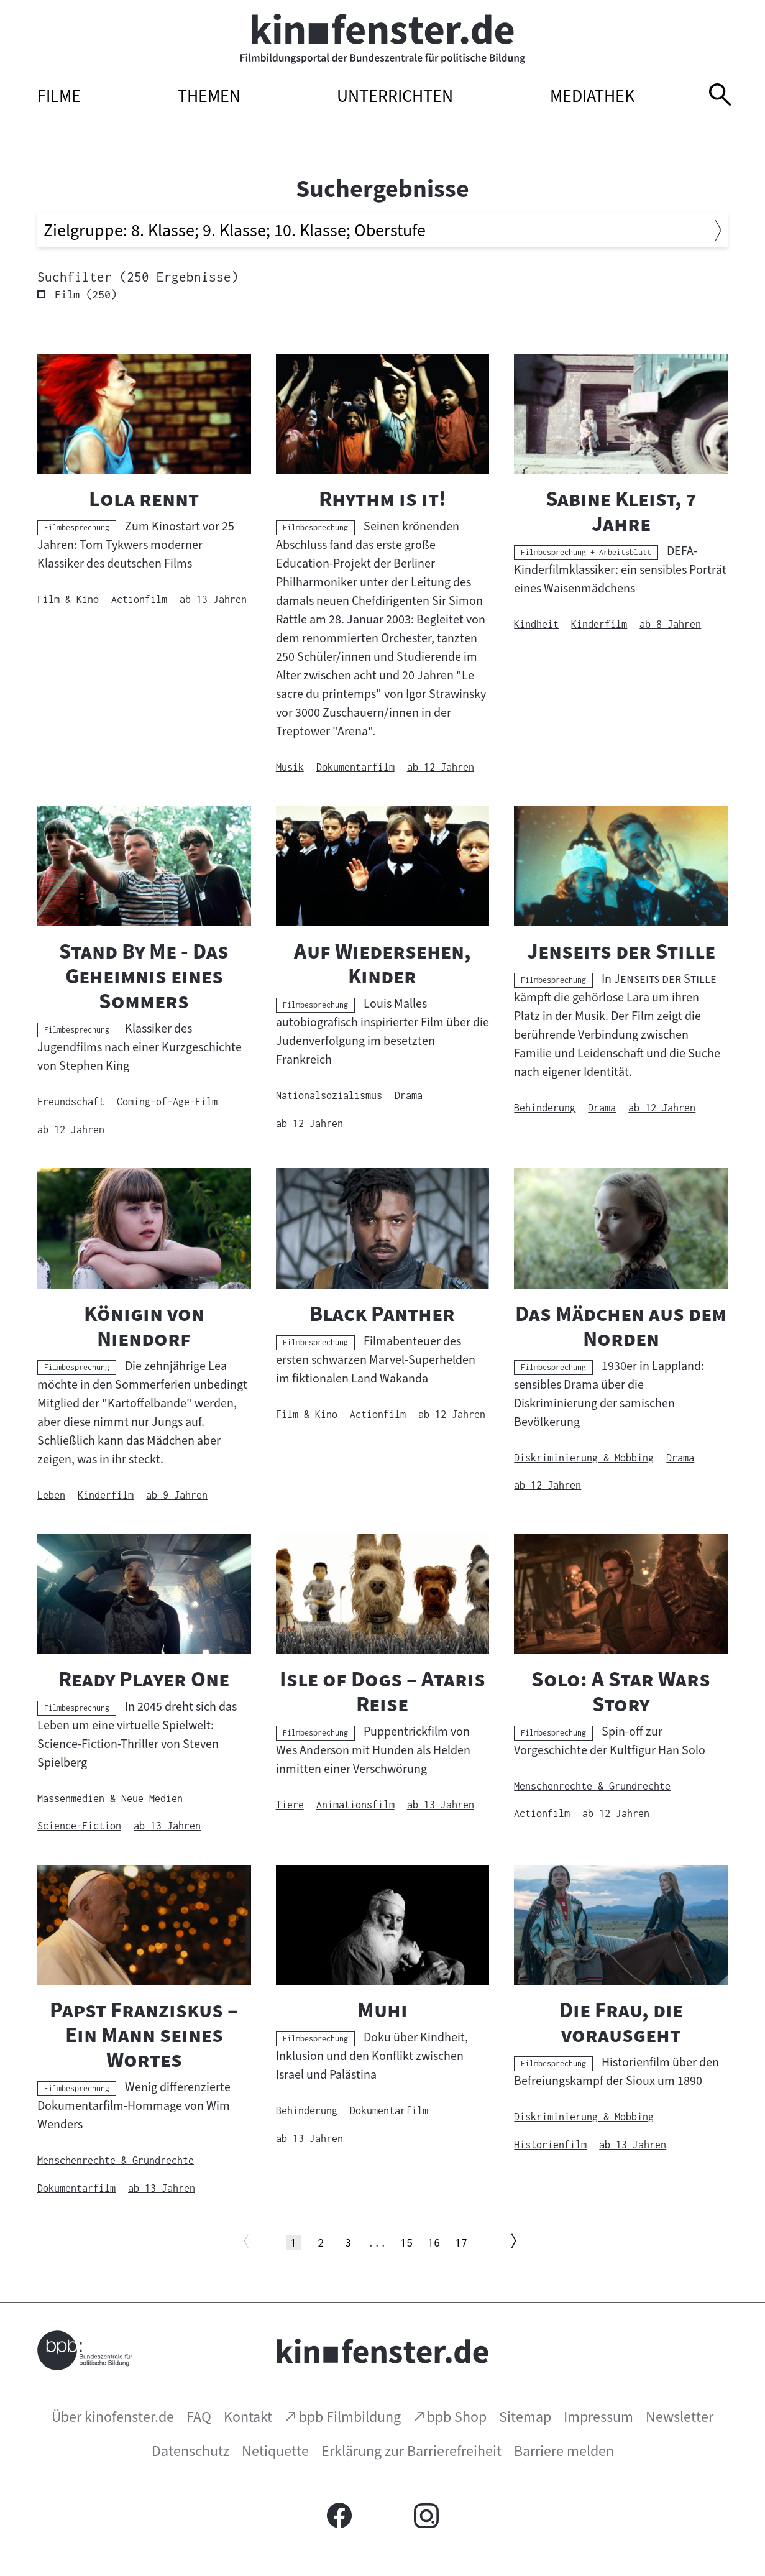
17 (461, 2242)
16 (434, 2242)
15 (407, 2242)
